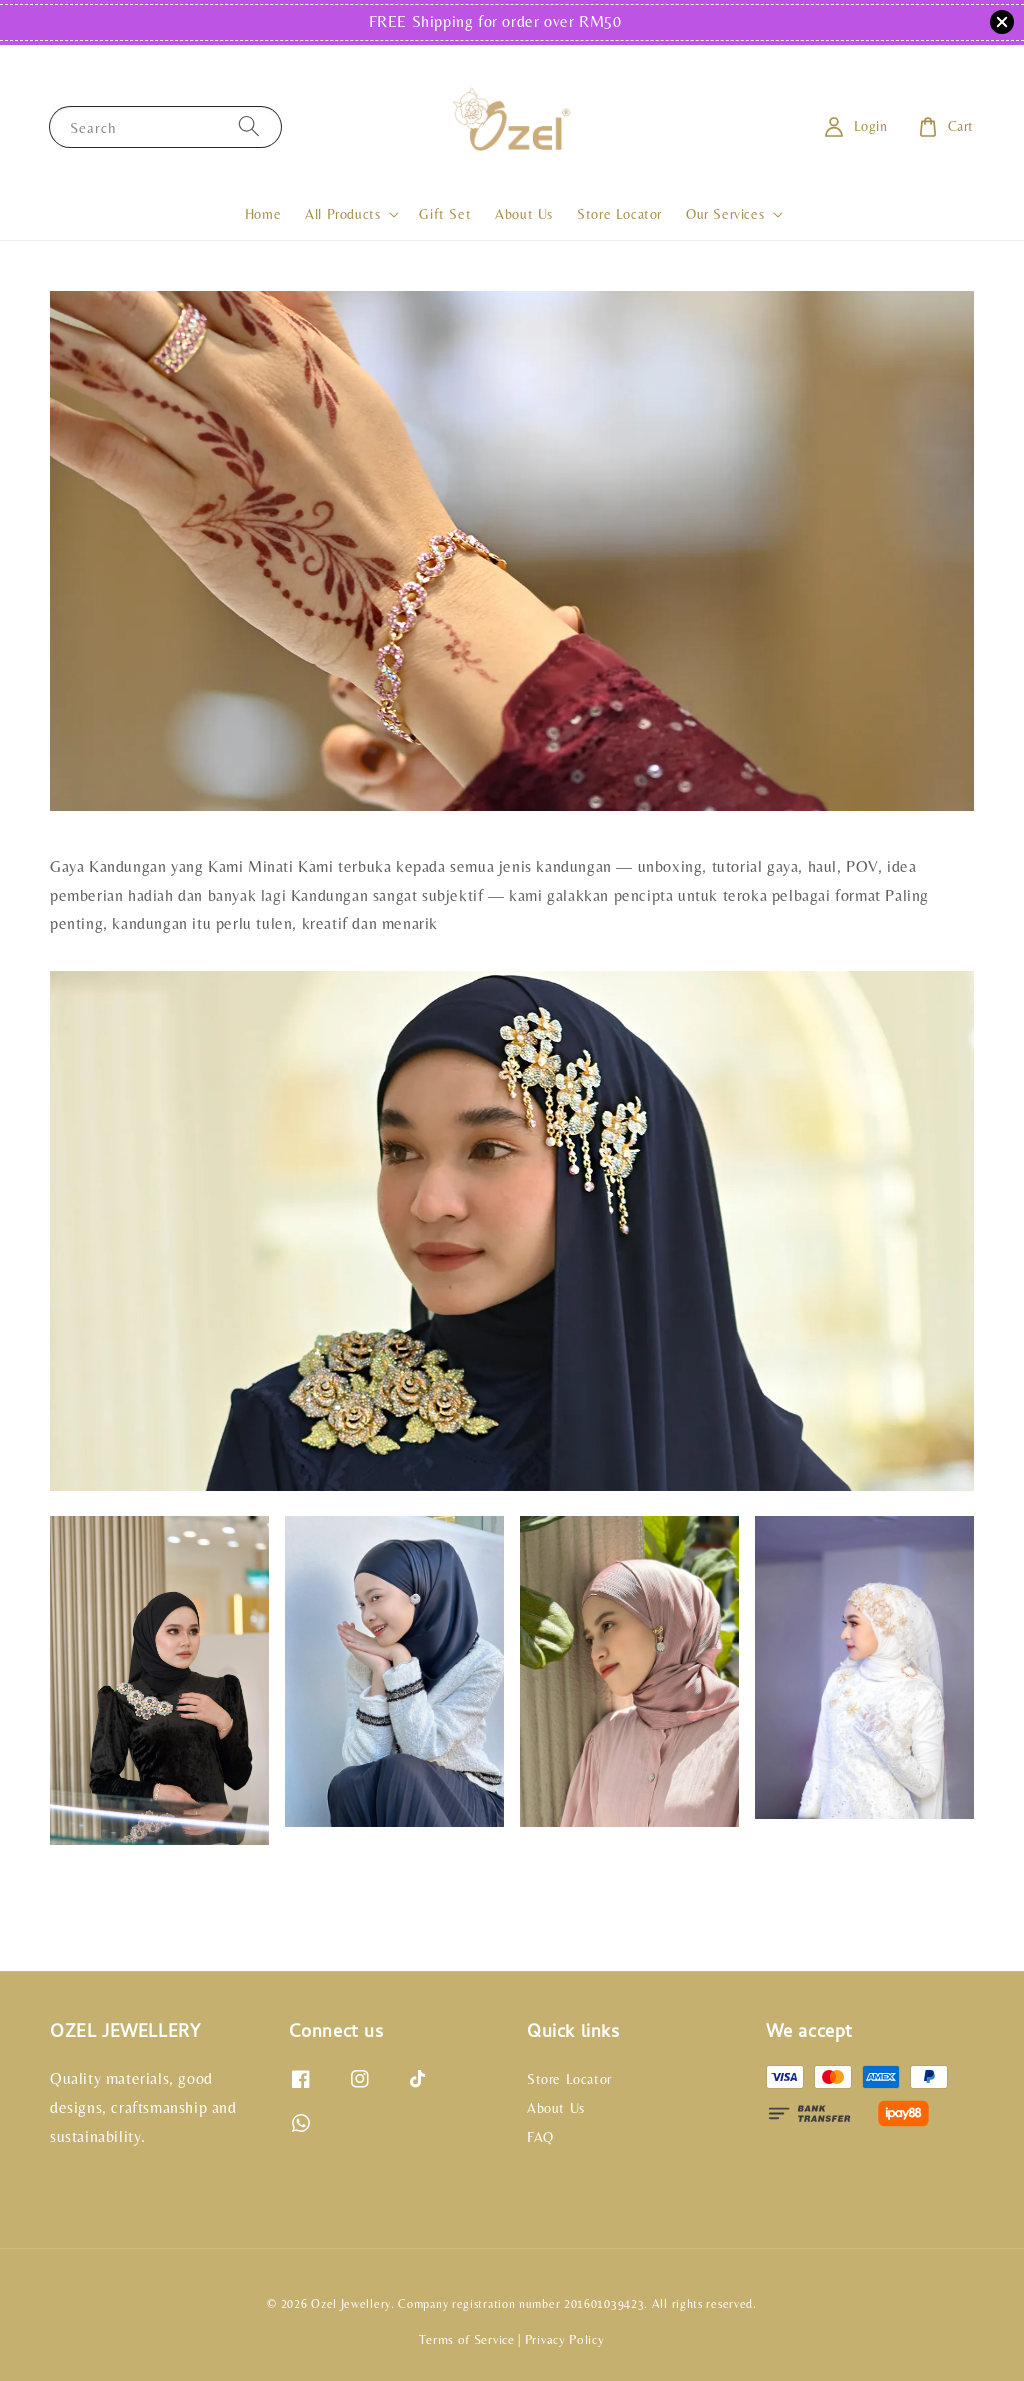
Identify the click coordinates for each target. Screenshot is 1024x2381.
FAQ (540, 2137)
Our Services (725, 214)
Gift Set (445, 214)
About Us (524, 214)
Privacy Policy (565, 2339)
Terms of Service (466, 2339)
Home (263, 214)
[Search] (249, 126)
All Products (342, 214)
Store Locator (619, 214)
